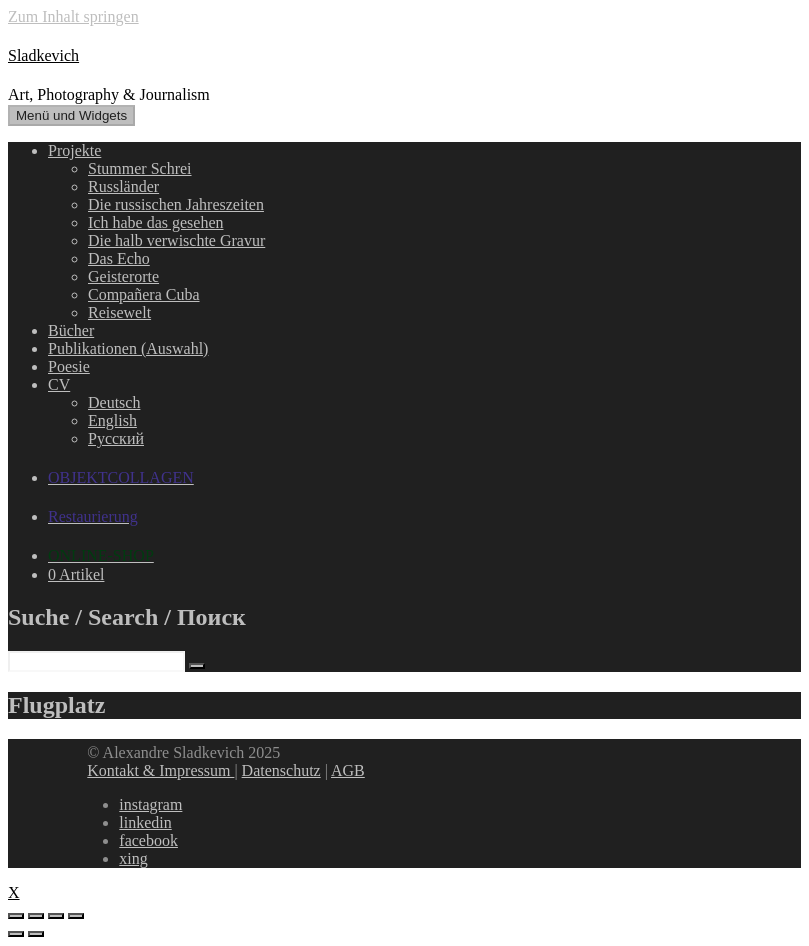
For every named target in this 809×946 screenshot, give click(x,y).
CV (59, 384)
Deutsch (114, 402)
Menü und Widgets (71, 115)
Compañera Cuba (144, 294)
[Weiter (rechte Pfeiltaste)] (36, 934)
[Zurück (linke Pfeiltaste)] (16, 934)
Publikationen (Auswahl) (128, 348)
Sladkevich (43, 55)
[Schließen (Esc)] (16, 916)
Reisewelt (119, 312)
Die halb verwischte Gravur (176, 240)
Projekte (74, 150)
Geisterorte (123, 276)
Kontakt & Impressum (160, 770)
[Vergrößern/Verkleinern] (76, 916)
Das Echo (119, 258)
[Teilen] (36, 916)
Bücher (71, 330)
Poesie (69, 366)
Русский (116, 438)
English (112, 420)
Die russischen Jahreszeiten (176, 204)
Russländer (123, 186)
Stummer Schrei (140, 168)
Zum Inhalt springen (73, 16)
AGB (348, 770)
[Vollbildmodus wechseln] (56, 916)
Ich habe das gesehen (156, 222)
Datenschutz (281, 770)
